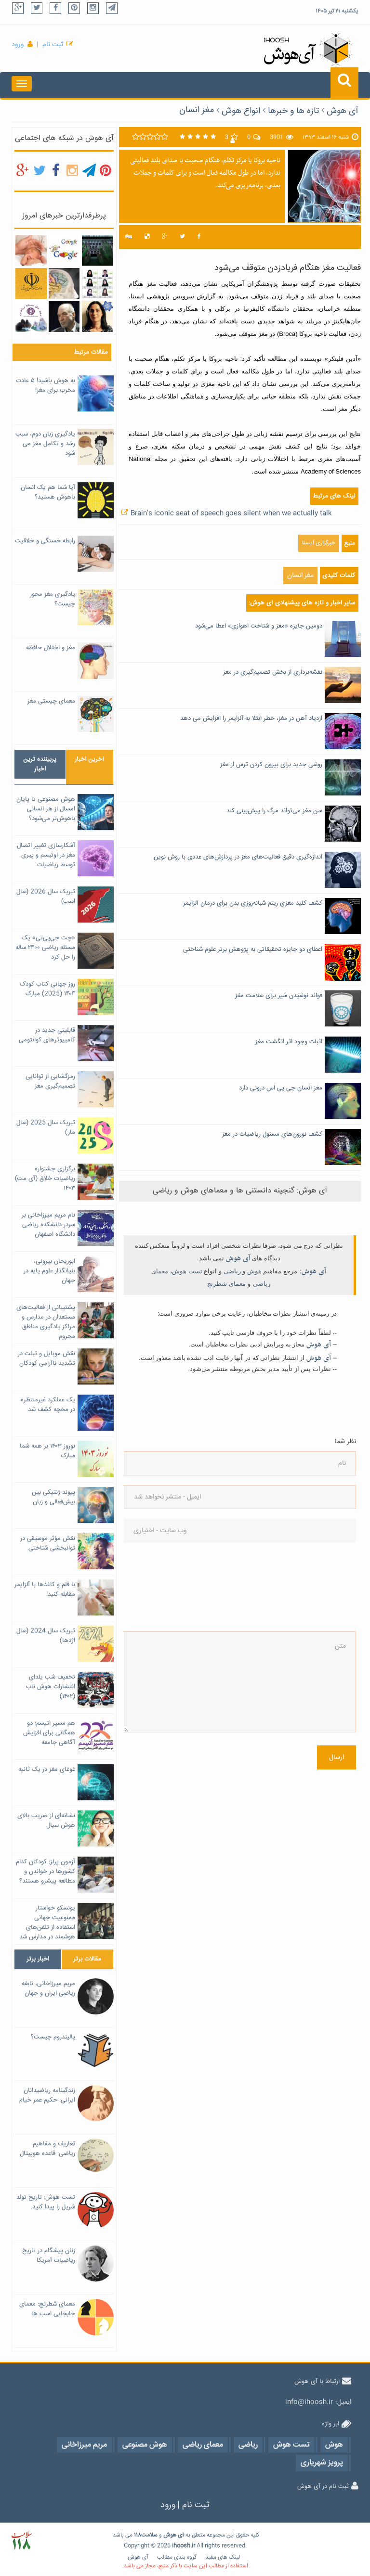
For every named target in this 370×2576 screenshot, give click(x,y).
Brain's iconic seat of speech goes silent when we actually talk (231, 513)
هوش (254, 1271)
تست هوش (187, 1271)
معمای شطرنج (226, 1283)
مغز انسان (196, 110)
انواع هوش (241, 111)
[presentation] (163, 1587)
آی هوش (342, 111)
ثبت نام (52, 44)
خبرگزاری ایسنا (318, 543)
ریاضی (232, 1271)
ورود (18, 44)
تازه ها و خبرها (293, 111)
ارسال (336, 1757)
